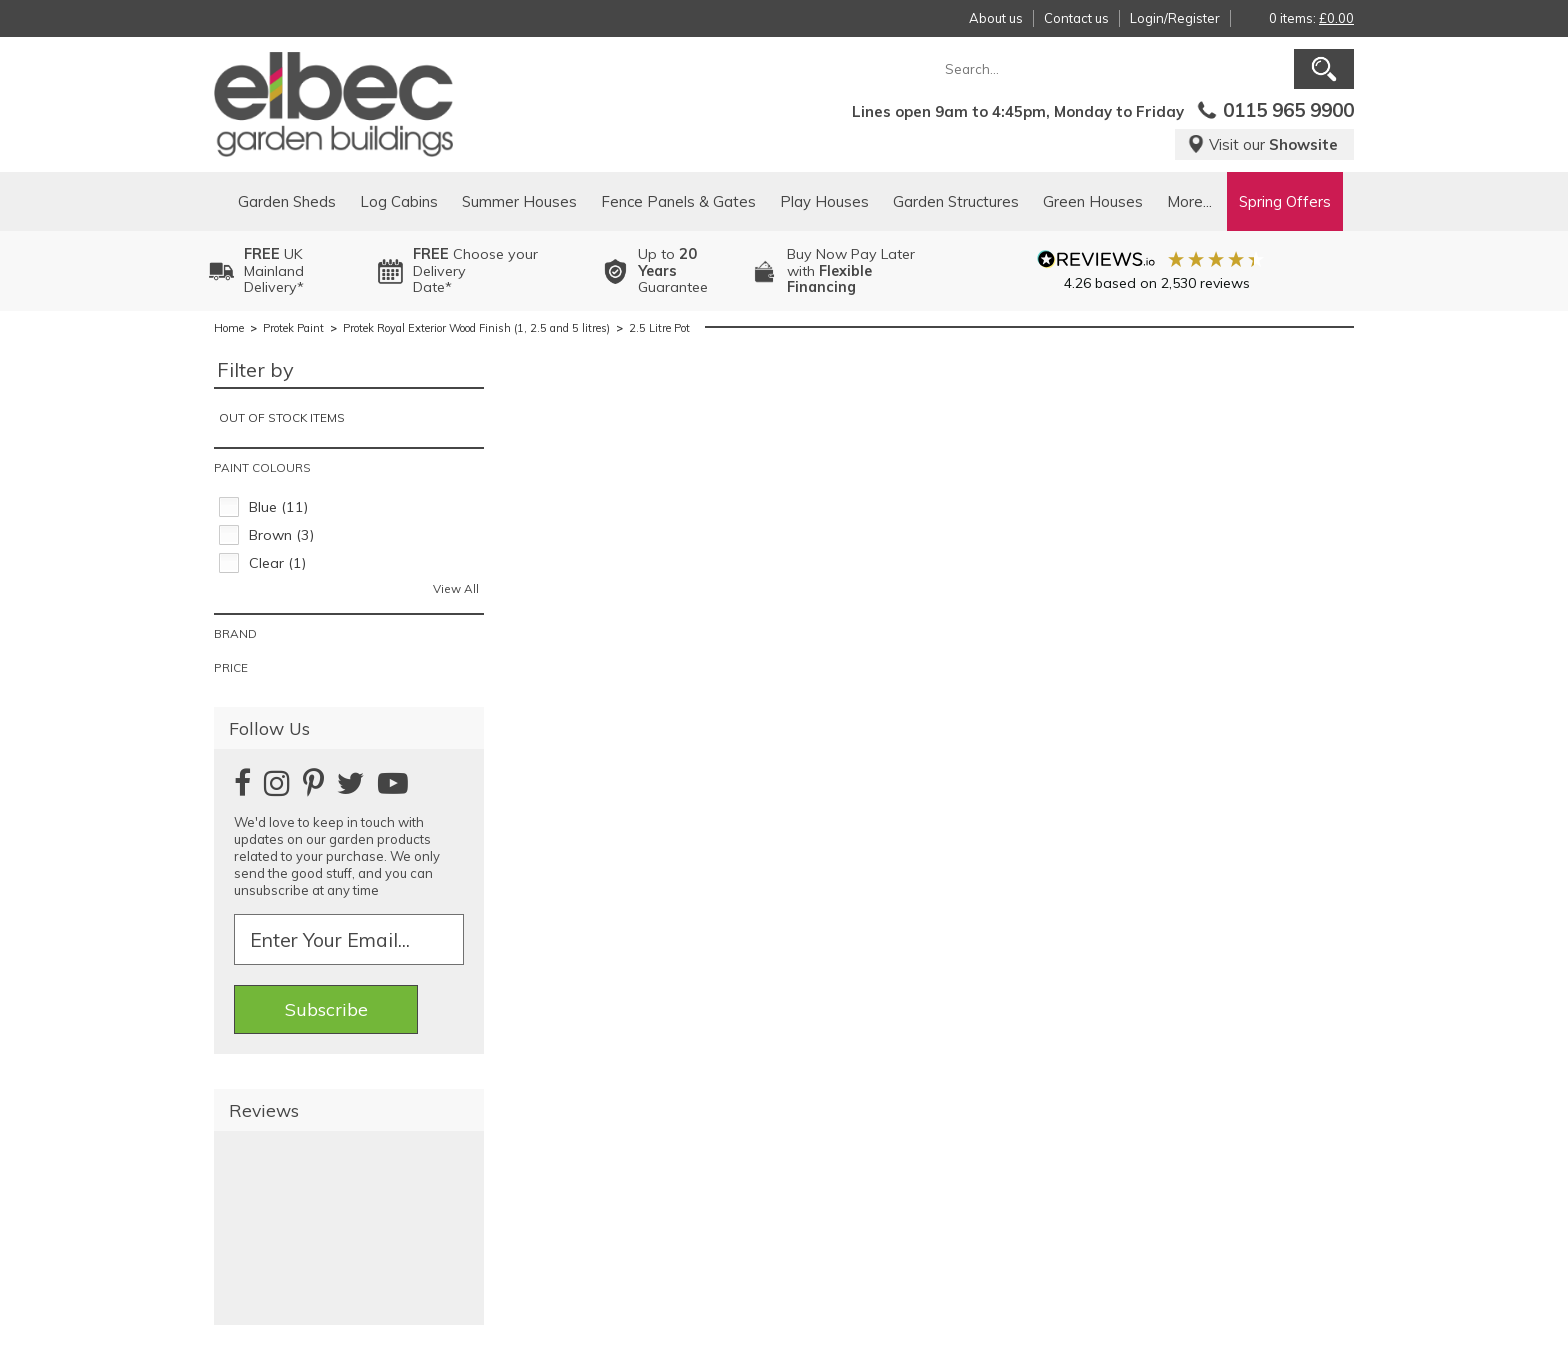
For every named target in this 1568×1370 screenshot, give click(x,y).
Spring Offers (1285, 201)
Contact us (1076, 18)
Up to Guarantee (673, 271)
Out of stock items (282, 417)
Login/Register (1175, 18)
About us (996, 18)
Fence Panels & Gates (678, 201)
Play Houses (824, 201)
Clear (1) (277, 563)
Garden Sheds (287, 201)
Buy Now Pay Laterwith (851, 271)
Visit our (1262, 144)
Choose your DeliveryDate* (475, 271)
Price (231, 667)
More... (1189, 201)
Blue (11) (278, 507)
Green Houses (1093, 201)
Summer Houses (519, 201)
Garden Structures (956, 201)
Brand (235, 633)
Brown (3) (281, 535)
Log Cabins (399, 201)
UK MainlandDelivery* (274, 271)
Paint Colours (262, 467)
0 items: (1311, 18)
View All (456, 588)
